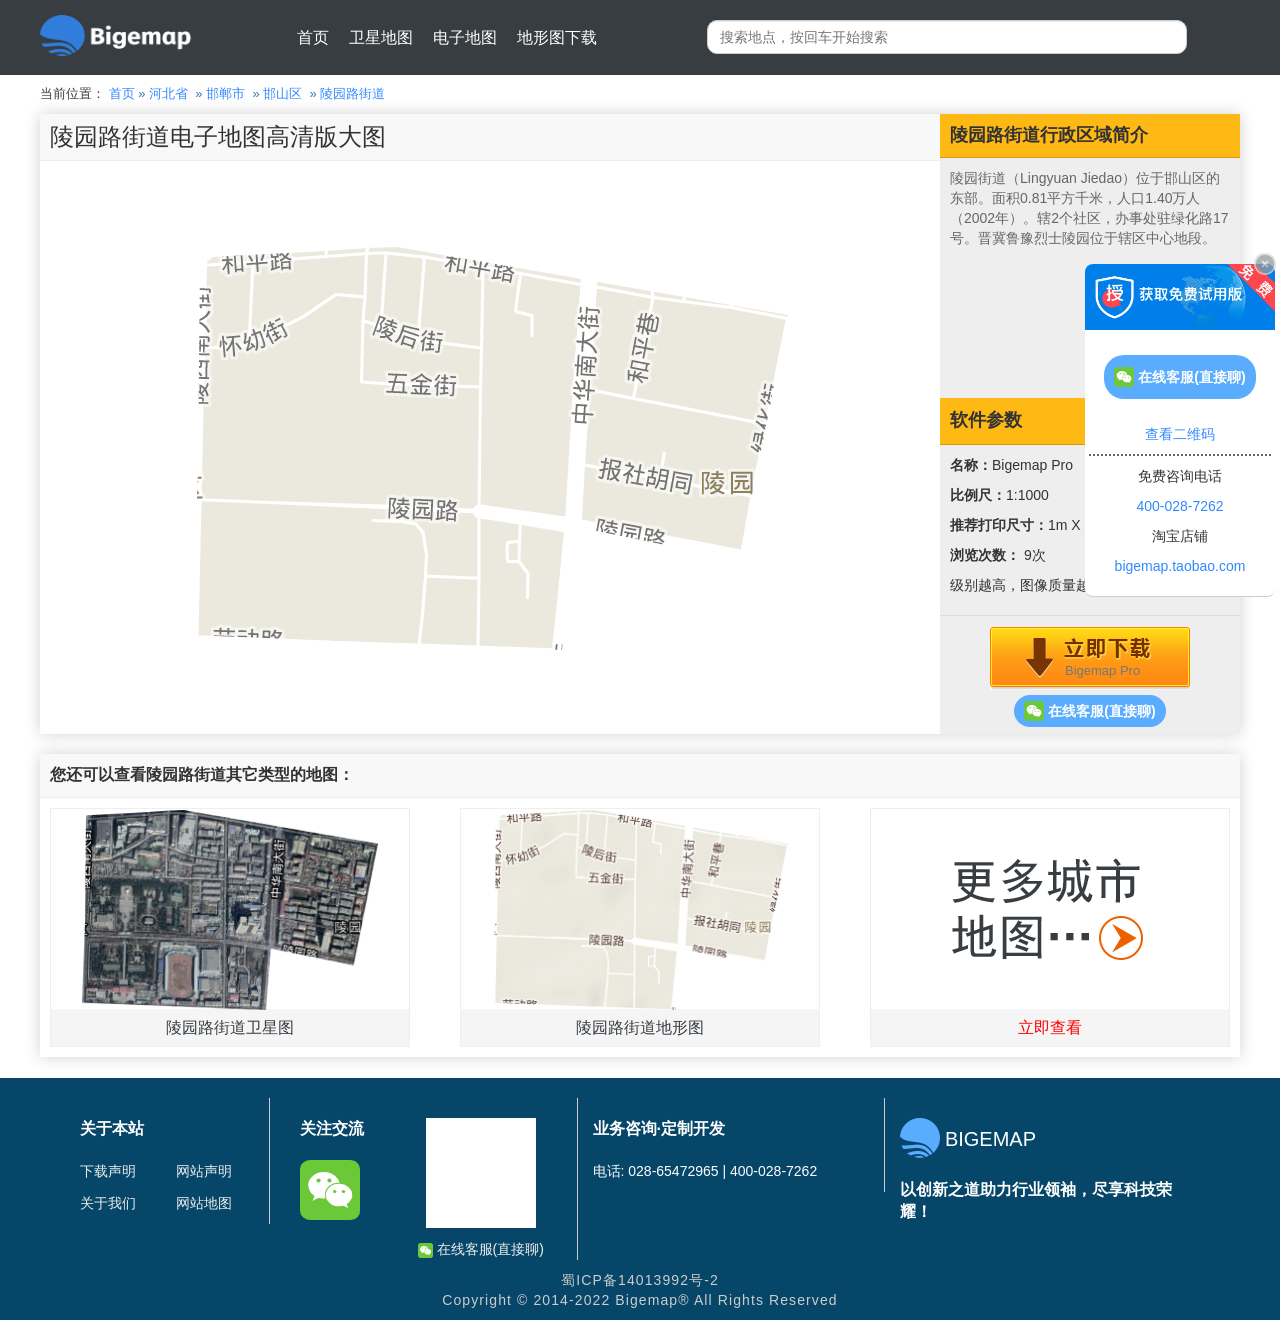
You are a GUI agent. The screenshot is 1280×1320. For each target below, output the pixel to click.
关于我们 (108, 1203)
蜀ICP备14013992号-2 (640, 1280)
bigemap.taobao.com (1180, 566)
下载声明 (108, 1171)
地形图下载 (557, 37)
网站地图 (204, 1203)
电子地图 (465, 37)
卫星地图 (381, 37)
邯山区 (282, 93)
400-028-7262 (1179, 506)
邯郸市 (225, 93)
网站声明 (204, 1171)
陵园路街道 (352, 93)
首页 (313, 37)
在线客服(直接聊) (1089, 711)
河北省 (168, 93)
